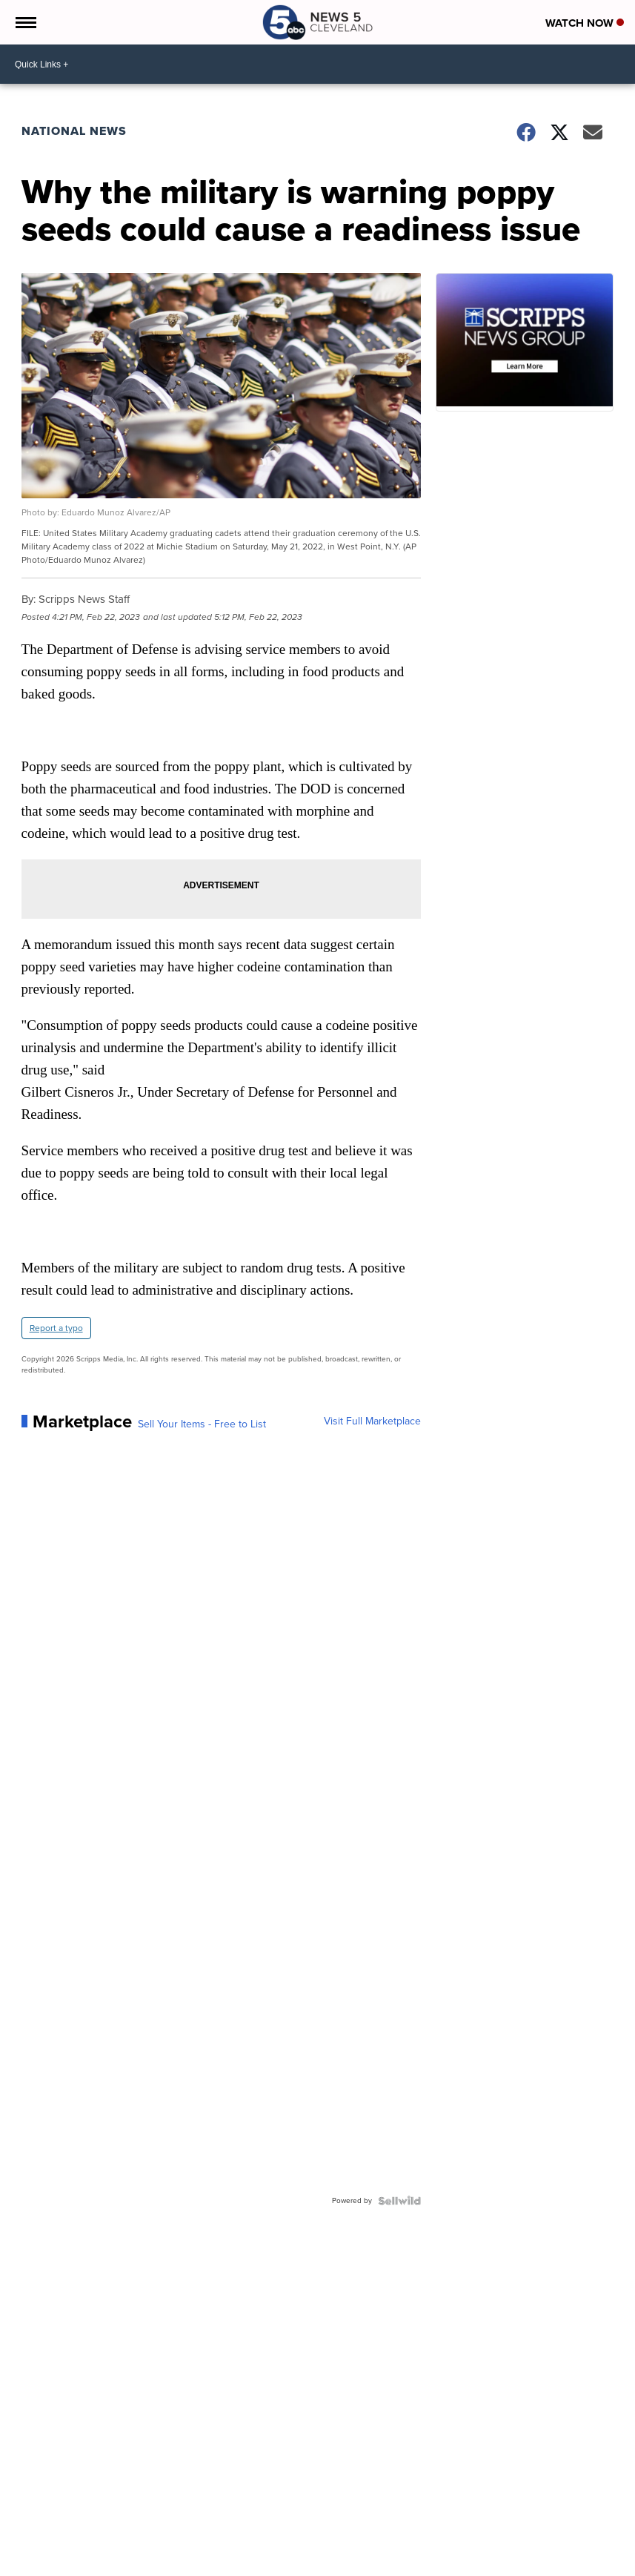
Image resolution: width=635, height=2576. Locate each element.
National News (74, 130)
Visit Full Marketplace (372, 1421)
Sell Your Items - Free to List (202, 1424)
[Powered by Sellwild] (399, 2201)
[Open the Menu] (25, 22)
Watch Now (584, 23)
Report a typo (56, 1328)
